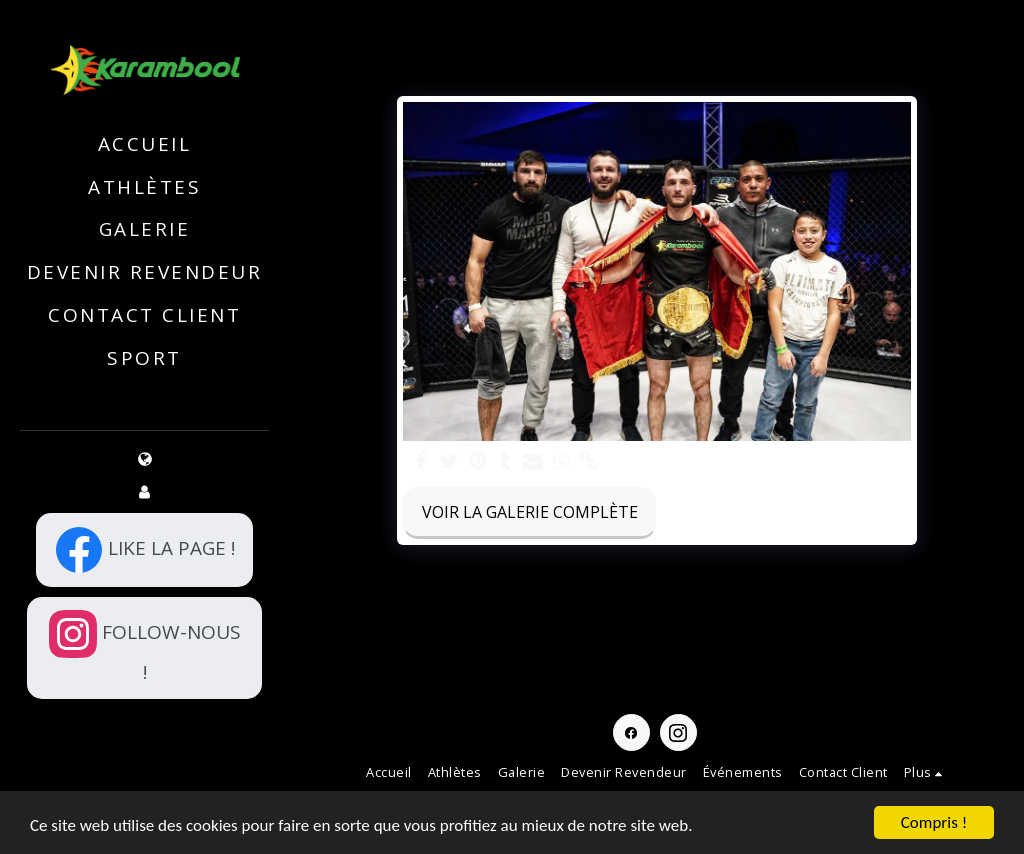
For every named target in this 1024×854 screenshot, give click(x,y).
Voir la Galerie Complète (530, 512)
